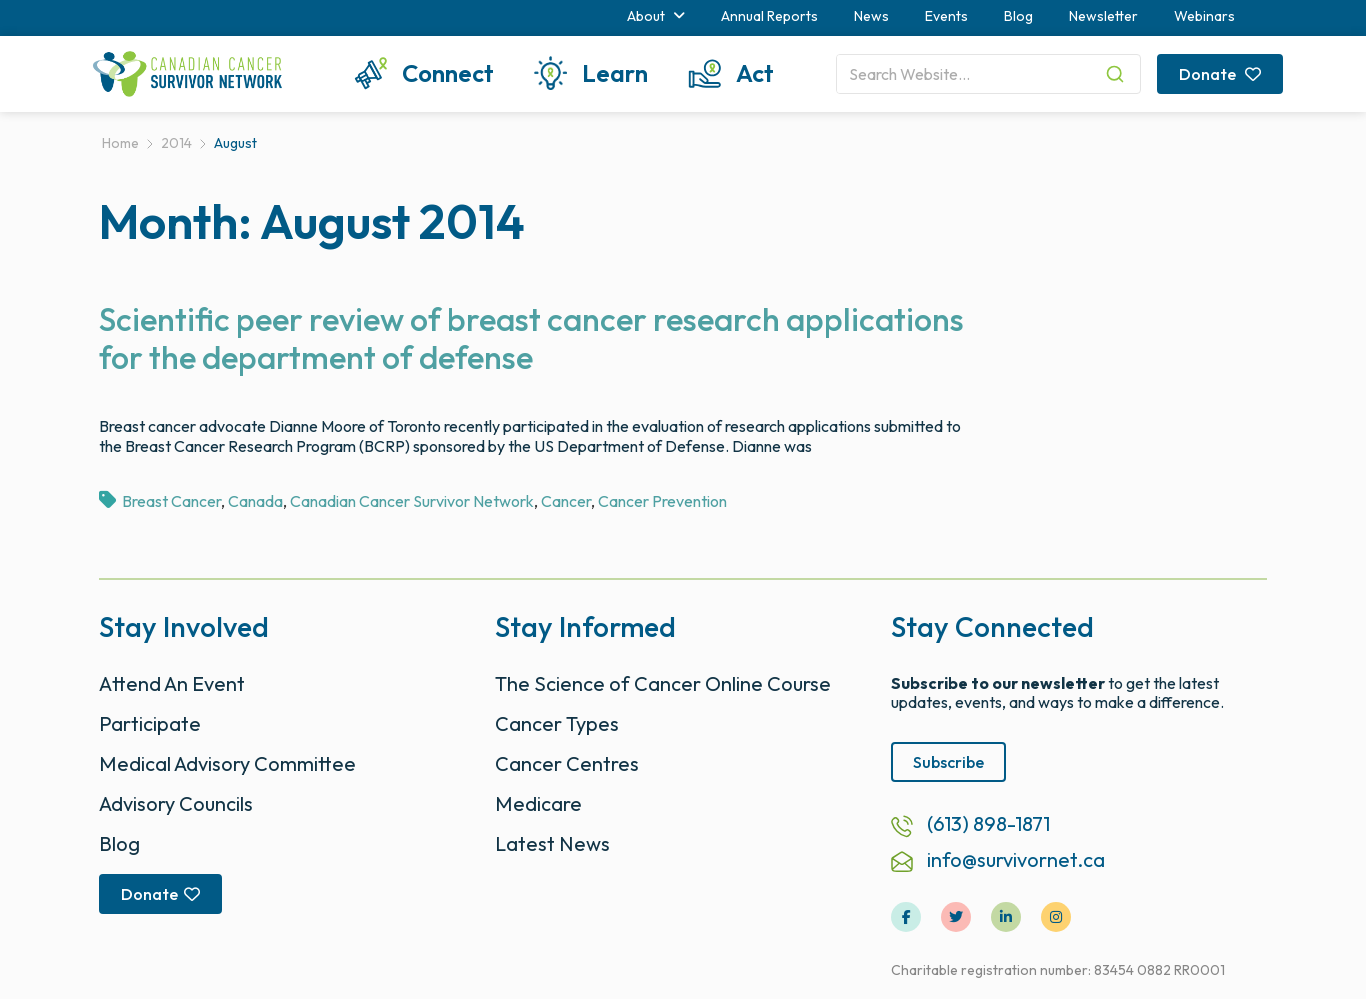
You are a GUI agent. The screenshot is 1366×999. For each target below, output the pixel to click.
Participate (150, 723)
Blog (1018, 16)
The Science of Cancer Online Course (663, 683)
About (656, 16)
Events (946, 16)
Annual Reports (769, 16)
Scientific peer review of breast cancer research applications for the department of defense (531, 338)
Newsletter (1103, 16)
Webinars (1204, 16)
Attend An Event (172, 683)
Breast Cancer (171, 501)
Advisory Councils (176, 803)
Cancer (566, 501)
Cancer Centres (567, 763)
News (871, 16)
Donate (1220, 74)
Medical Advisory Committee (227, 763)
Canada (255, 501)
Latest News (552, 843)
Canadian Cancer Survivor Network (412, 501)
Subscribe (948, 762)
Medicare (538, 803)
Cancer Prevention (662, 501)
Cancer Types (557, 723)
